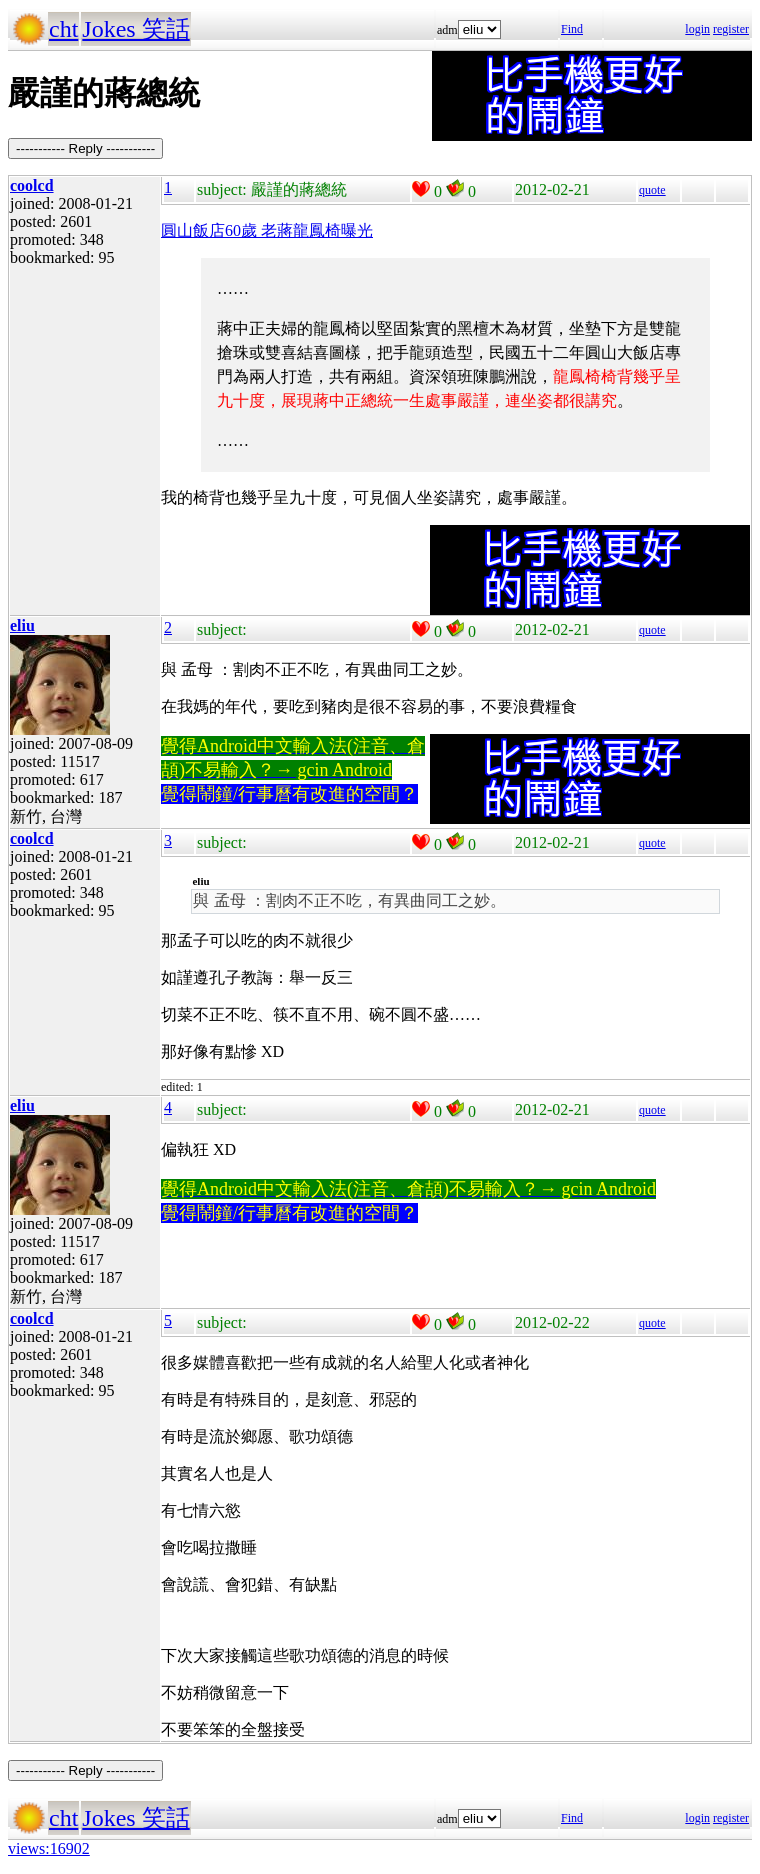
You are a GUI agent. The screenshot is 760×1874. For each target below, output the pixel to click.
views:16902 (49, 1848)
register (731, 29)
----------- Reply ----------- (85, 148)
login (697, 29)
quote (652, 190)
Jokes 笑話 (135, 29)
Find (572, 29)
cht (63, 29)
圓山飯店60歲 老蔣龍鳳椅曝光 (267, 230)
